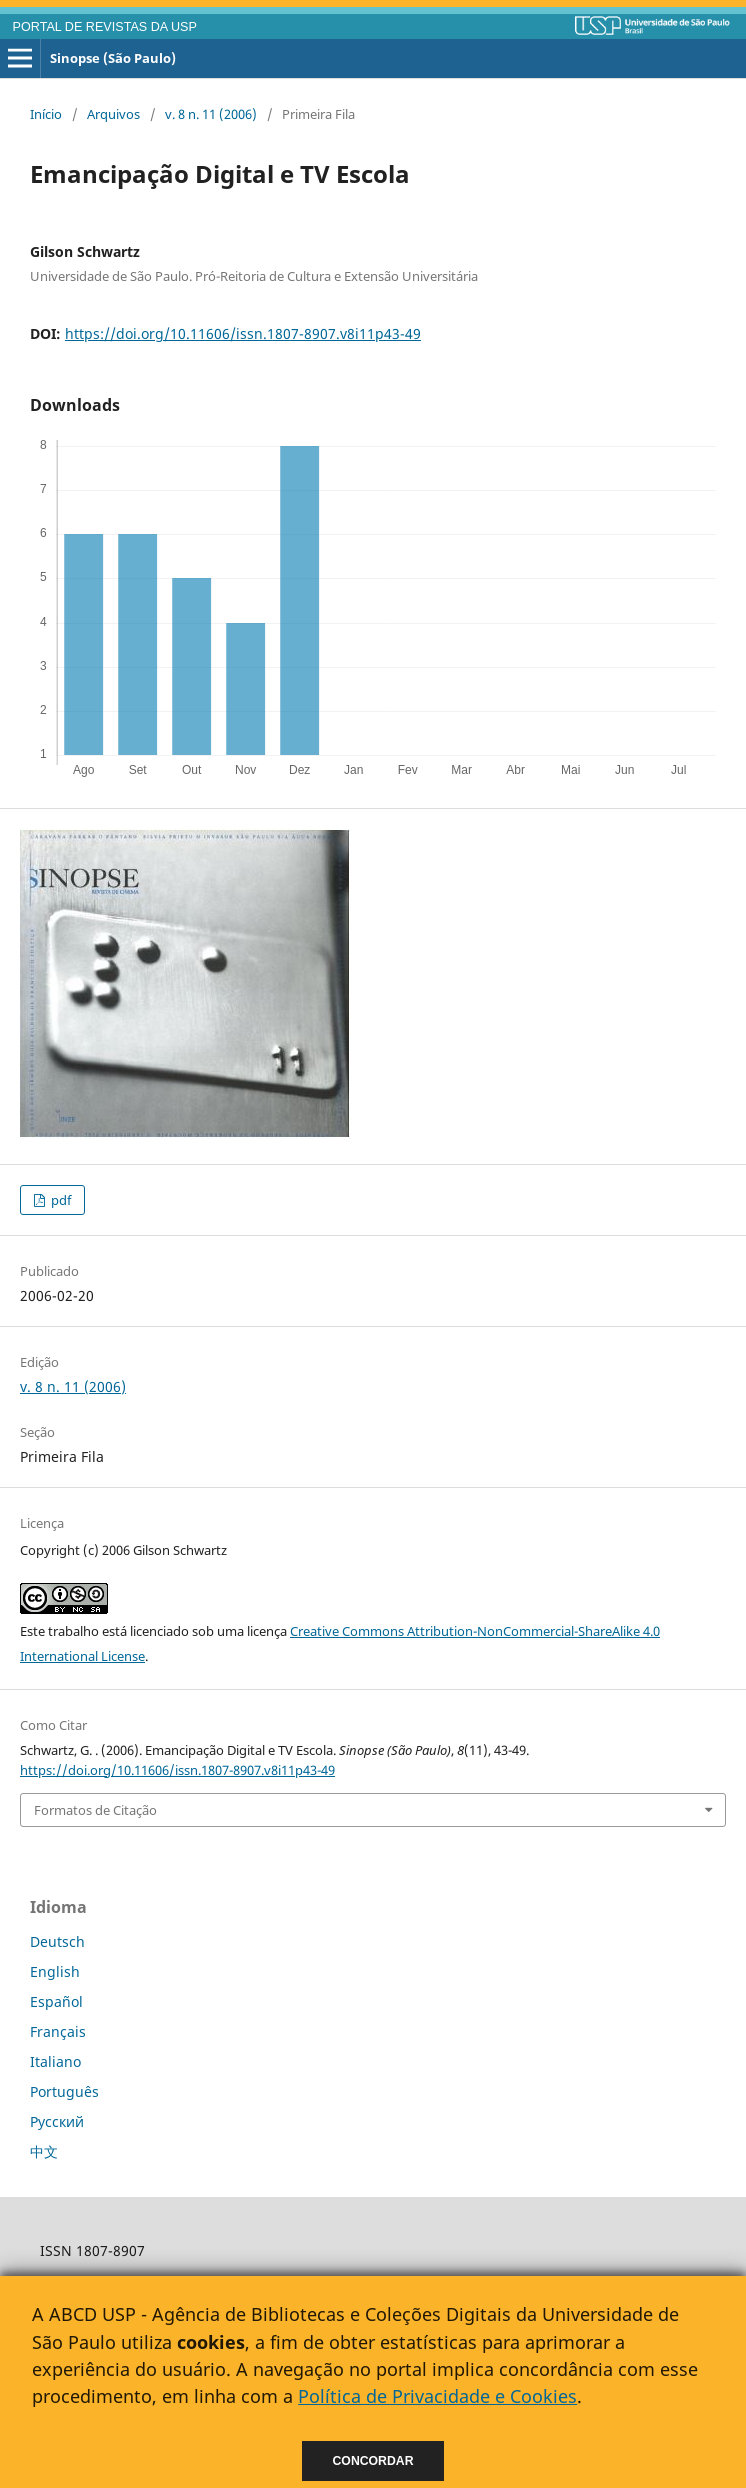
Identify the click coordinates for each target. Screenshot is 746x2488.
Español (56, 2001)
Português (64, 2091)
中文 (44, 2151)
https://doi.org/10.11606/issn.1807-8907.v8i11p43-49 (243, 333)
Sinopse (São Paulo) (113, 58)
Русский (57, 2121)
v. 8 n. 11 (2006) (211, 114)
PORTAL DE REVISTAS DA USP (105, 27)
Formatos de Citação (95, 1810)
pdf (59, 1200)
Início (46, 114)
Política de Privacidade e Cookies (437, 2396)
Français (58, 2031)
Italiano (55, 2061)
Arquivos (113, 114)
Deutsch (57, 1941)
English (55, 1971)
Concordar (373, 2461)
